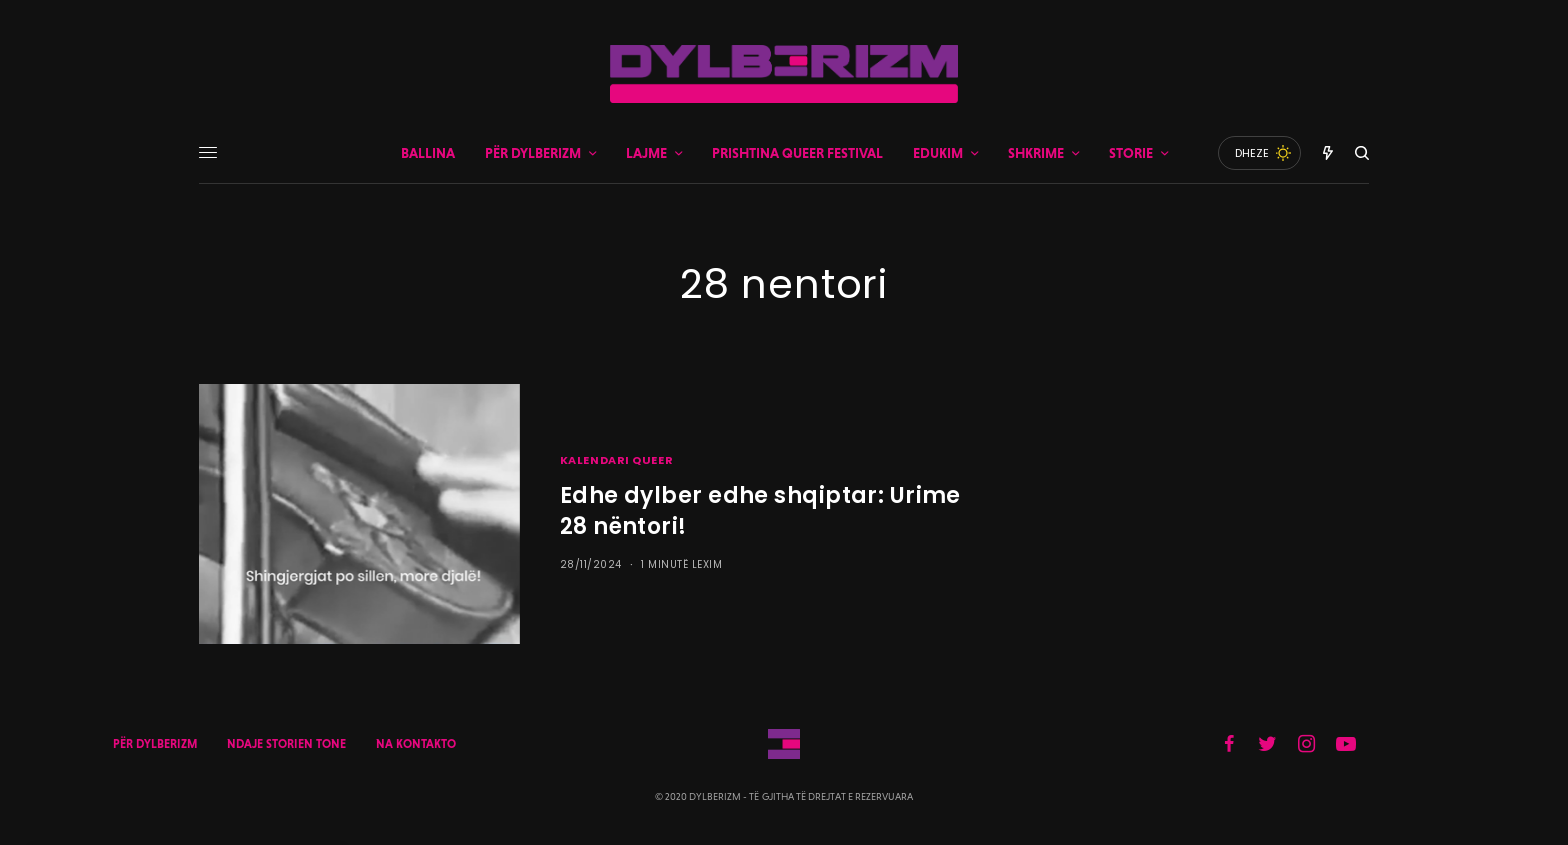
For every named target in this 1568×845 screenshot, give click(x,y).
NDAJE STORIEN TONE (286, 744)
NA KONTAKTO (416, 744)
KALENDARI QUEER (616, 460)
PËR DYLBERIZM (155, 744)
